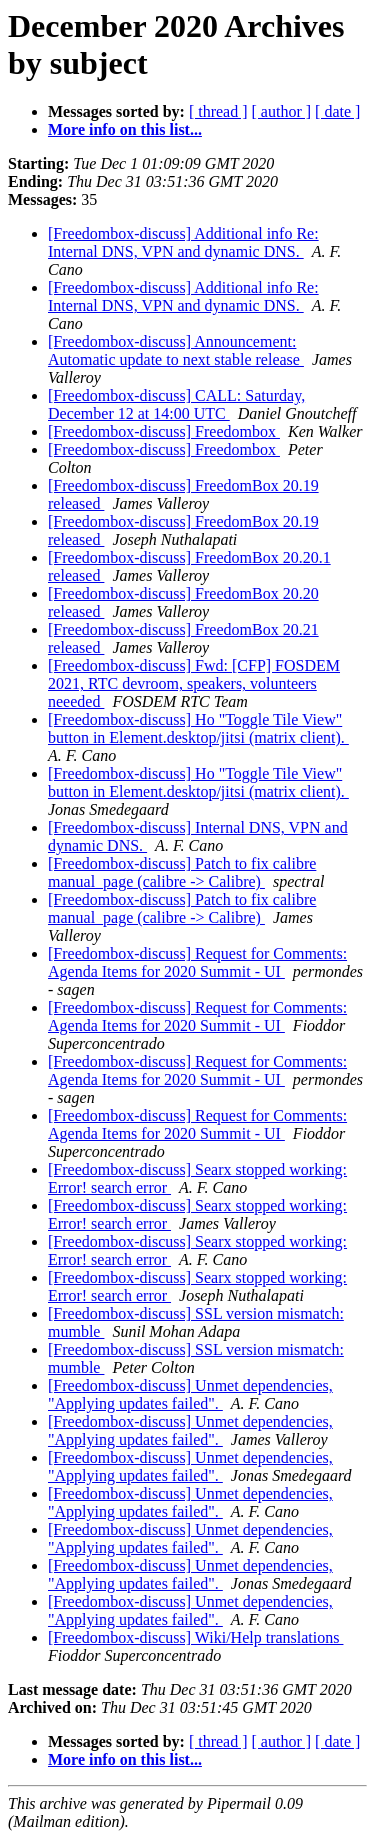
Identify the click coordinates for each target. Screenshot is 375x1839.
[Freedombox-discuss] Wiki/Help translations (195, 1637)
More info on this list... (125, 129)
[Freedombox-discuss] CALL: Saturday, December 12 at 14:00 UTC (176, 404)
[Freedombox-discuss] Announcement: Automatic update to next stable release (176, 350)
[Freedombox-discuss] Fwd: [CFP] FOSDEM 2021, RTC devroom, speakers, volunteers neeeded (194, 683)
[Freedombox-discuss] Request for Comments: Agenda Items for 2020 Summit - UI (197, 962)
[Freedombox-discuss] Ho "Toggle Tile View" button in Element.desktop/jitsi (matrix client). (198, 728)
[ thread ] (218, 111)
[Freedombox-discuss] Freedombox (164, 431)
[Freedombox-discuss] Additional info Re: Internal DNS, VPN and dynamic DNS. (183, 242)
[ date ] (337, 111)
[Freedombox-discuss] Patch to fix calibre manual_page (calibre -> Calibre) (182, 872)
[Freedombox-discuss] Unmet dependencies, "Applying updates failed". (190, 1394)
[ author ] (282, 111)
